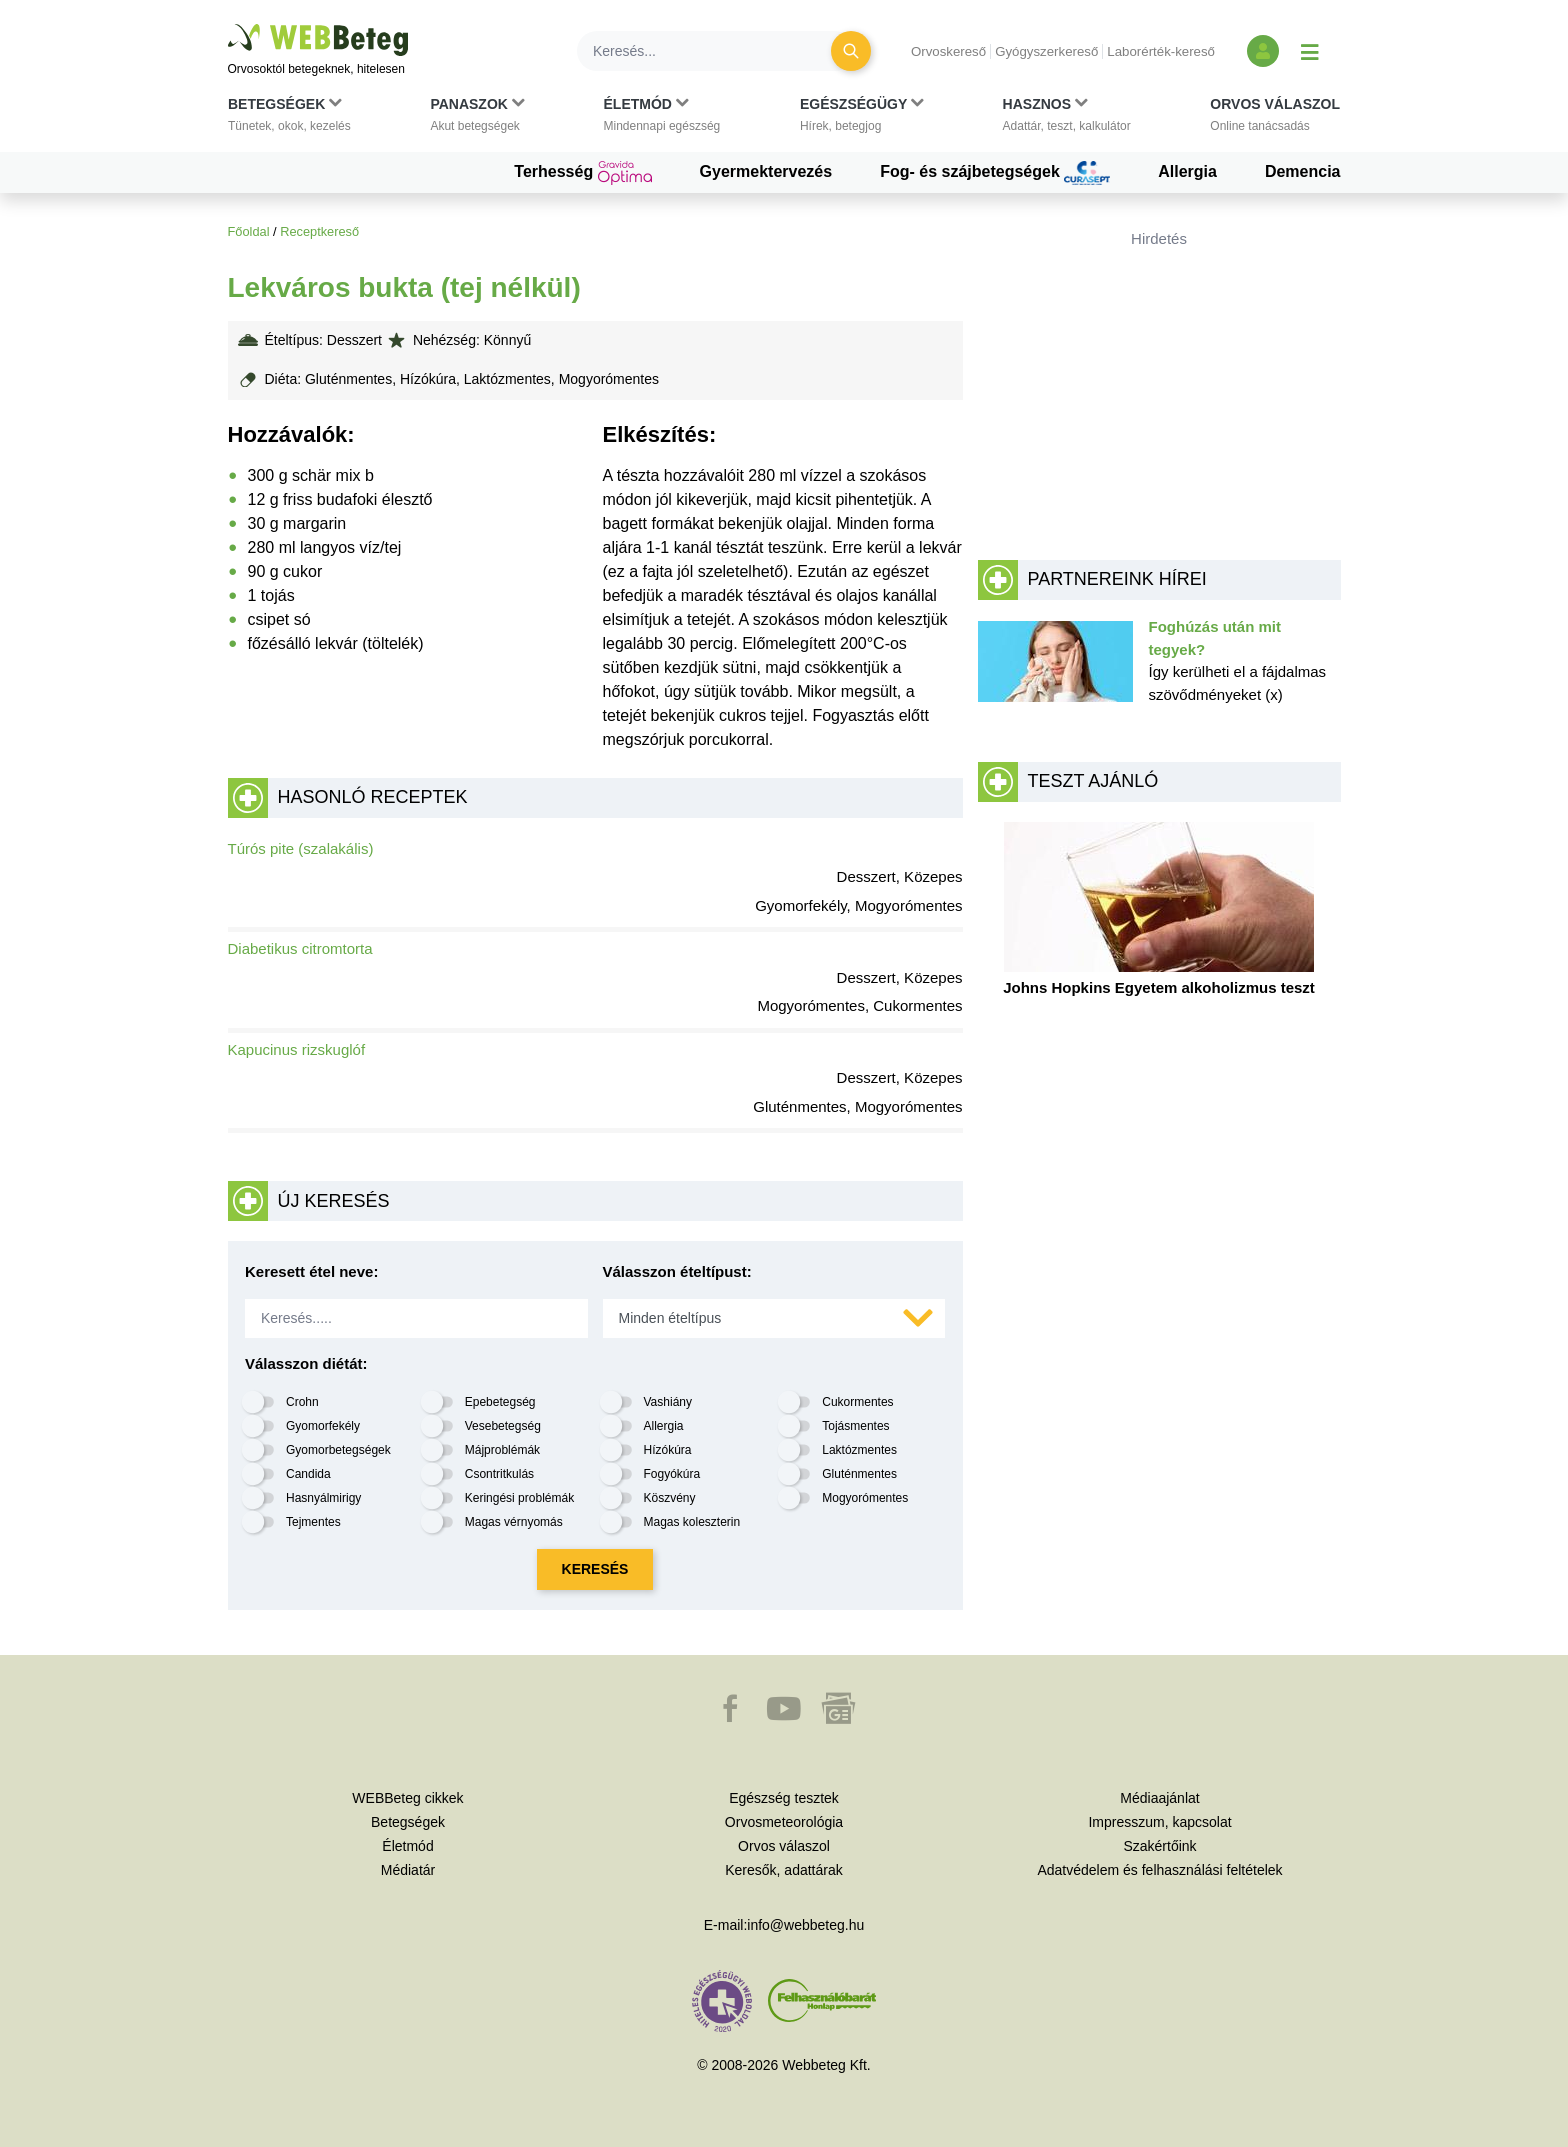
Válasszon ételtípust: (677, 1271)
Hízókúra (668, 1450)
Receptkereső (319, 231)
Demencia (1303, 171)
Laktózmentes (859, 1450)
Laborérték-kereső (1161, 51)
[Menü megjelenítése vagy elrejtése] (1310, 51)
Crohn (302, 1402)
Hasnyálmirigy (323, 1498)
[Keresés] (716, 51)
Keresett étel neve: (311, 1271)
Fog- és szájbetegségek (995, 173)
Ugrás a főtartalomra (228, 24)
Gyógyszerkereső (1046, 51)
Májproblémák (502, 1450)
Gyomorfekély (323, 1426)
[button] (289, 119)
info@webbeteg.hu (805, 1925)
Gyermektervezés (766, 171)
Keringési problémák (519, 1498)
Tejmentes (313, 1522)
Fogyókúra (672, 1474)
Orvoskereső (948, 51)
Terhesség (582, 173)
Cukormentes (857, 1402)
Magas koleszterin (692, 1522)
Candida (308, 1474)
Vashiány (668, 1402)
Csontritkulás (499, 1474)
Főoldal (249, 231)
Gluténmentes (859, 1474)
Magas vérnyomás (514, 1522)
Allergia (1187, 171)
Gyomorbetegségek (338, 1450)
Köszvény (670, 1498)
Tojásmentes (855, 1426)
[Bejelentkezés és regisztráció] (1263, 51)
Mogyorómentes (865, 1498)
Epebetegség (500, 1402)
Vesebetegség (503, 1426)
